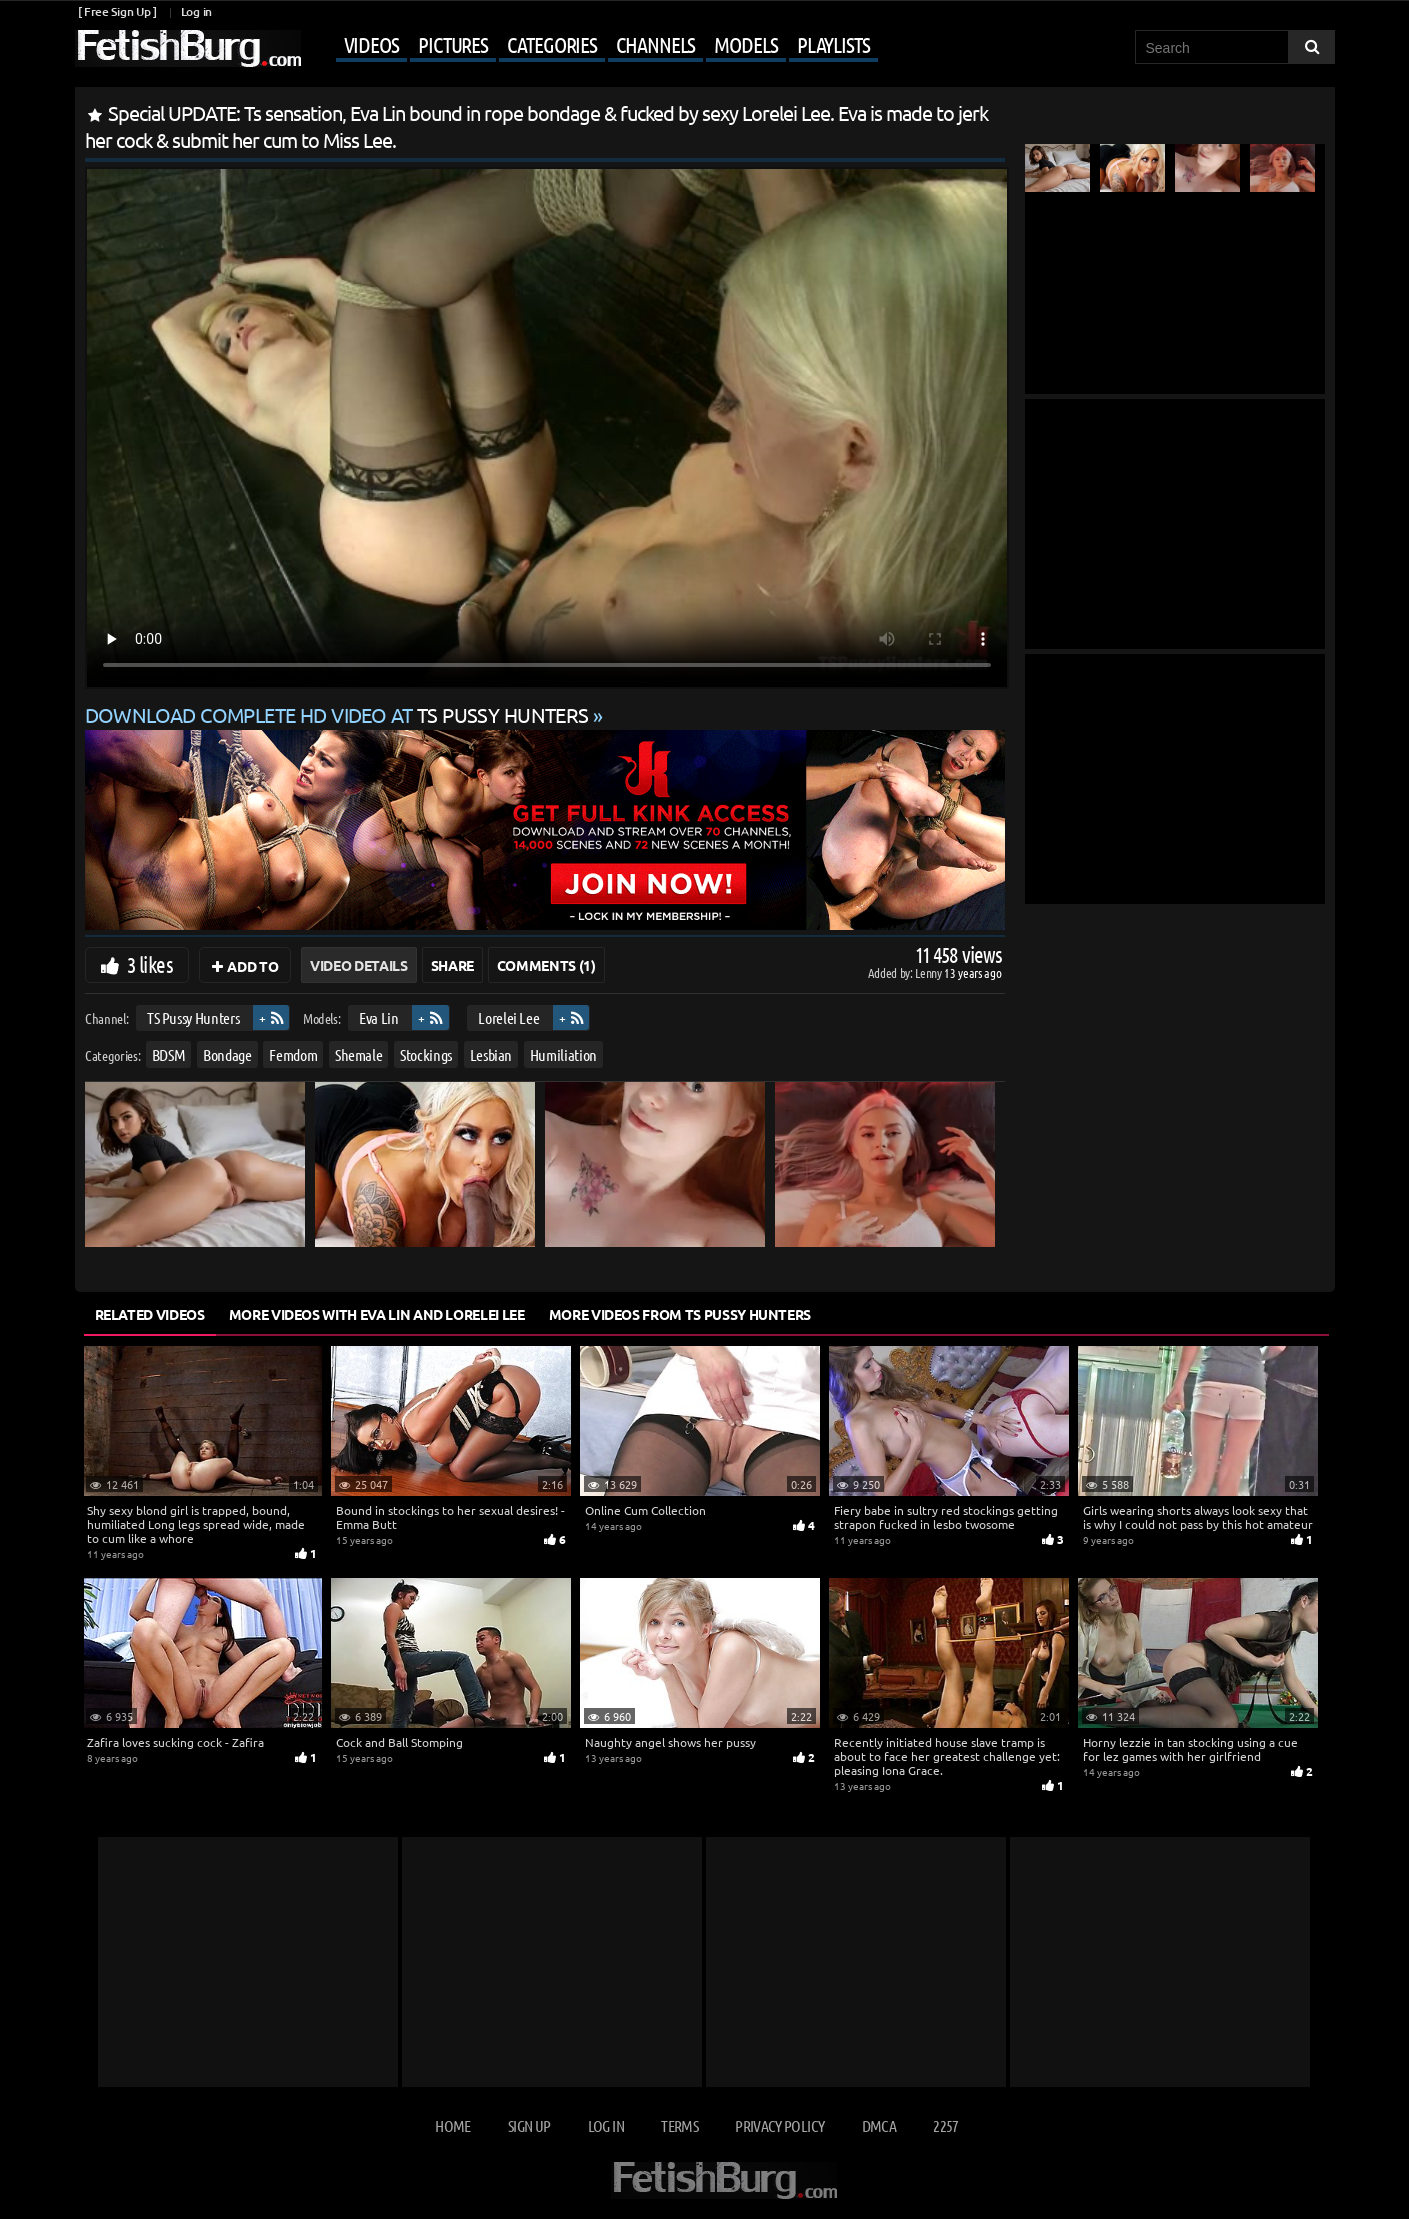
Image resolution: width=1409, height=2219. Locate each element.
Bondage (227, 1054)
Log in (196, 11)
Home (452, 2125)
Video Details (358, 965)
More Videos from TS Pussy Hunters (680, 1314)
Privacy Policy (779, 2125)
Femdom (293, 1054)
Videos (371, 44)
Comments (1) (546, 965)
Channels (655, 44)
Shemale (358, 1054)
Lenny (929, 972)
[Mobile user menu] (592, 46)
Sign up (529, 2125)
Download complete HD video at (339, 714)
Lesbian (490, 1054)
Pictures (453, 44)
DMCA (879, 2125)
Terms (679, 2125)
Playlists (833, 44)
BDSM (168, 1054)
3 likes (150, 964)
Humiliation (562, 1054)
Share (452, 965)
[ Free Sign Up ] (117, 11)
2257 (945, 2125)
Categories (552, 44)
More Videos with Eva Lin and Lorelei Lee (377, 1314)
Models (745, 44)
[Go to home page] (188, 48)
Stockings (426, 1054)
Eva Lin (379, 1017)
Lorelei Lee (508, 1017)
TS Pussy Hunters (192, 1017)
